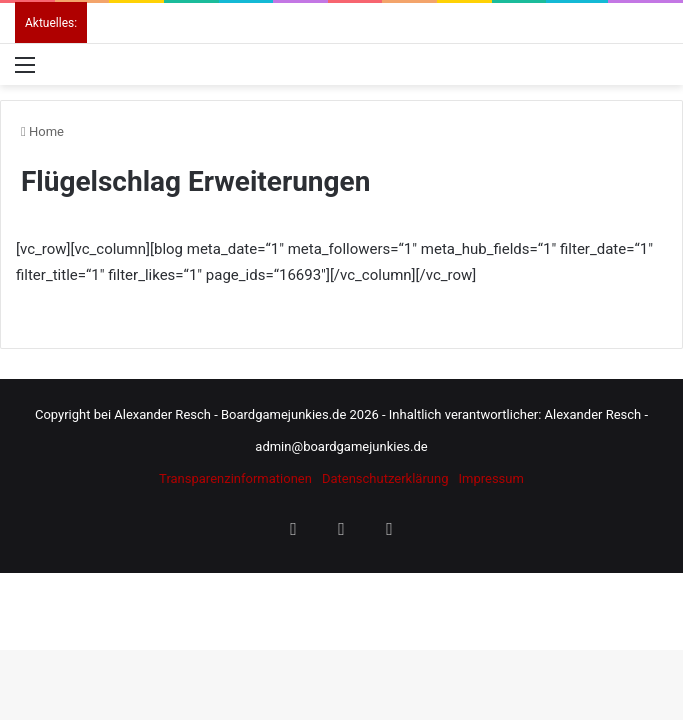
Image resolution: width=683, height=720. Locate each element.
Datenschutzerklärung (385, 478)
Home (42, 131)
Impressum (490, 478)
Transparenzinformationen (235, 478)
